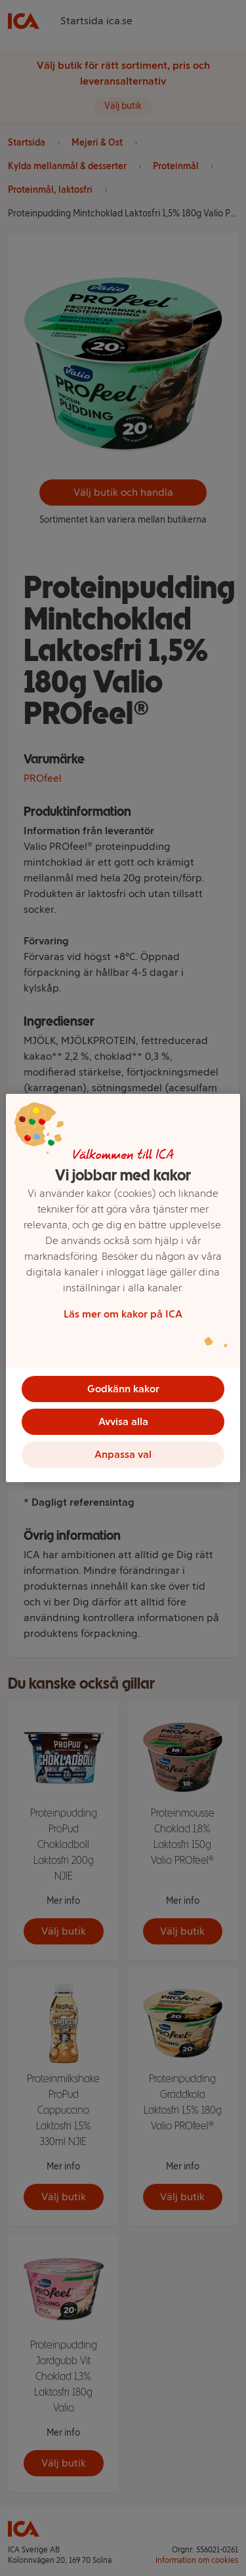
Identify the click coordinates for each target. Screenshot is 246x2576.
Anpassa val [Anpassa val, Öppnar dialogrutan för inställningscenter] (123, 1454)
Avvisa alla (123, 1421)
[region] (122, 1288)
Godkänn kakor (123, 1388)
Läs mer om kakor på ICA (123, 1314)
